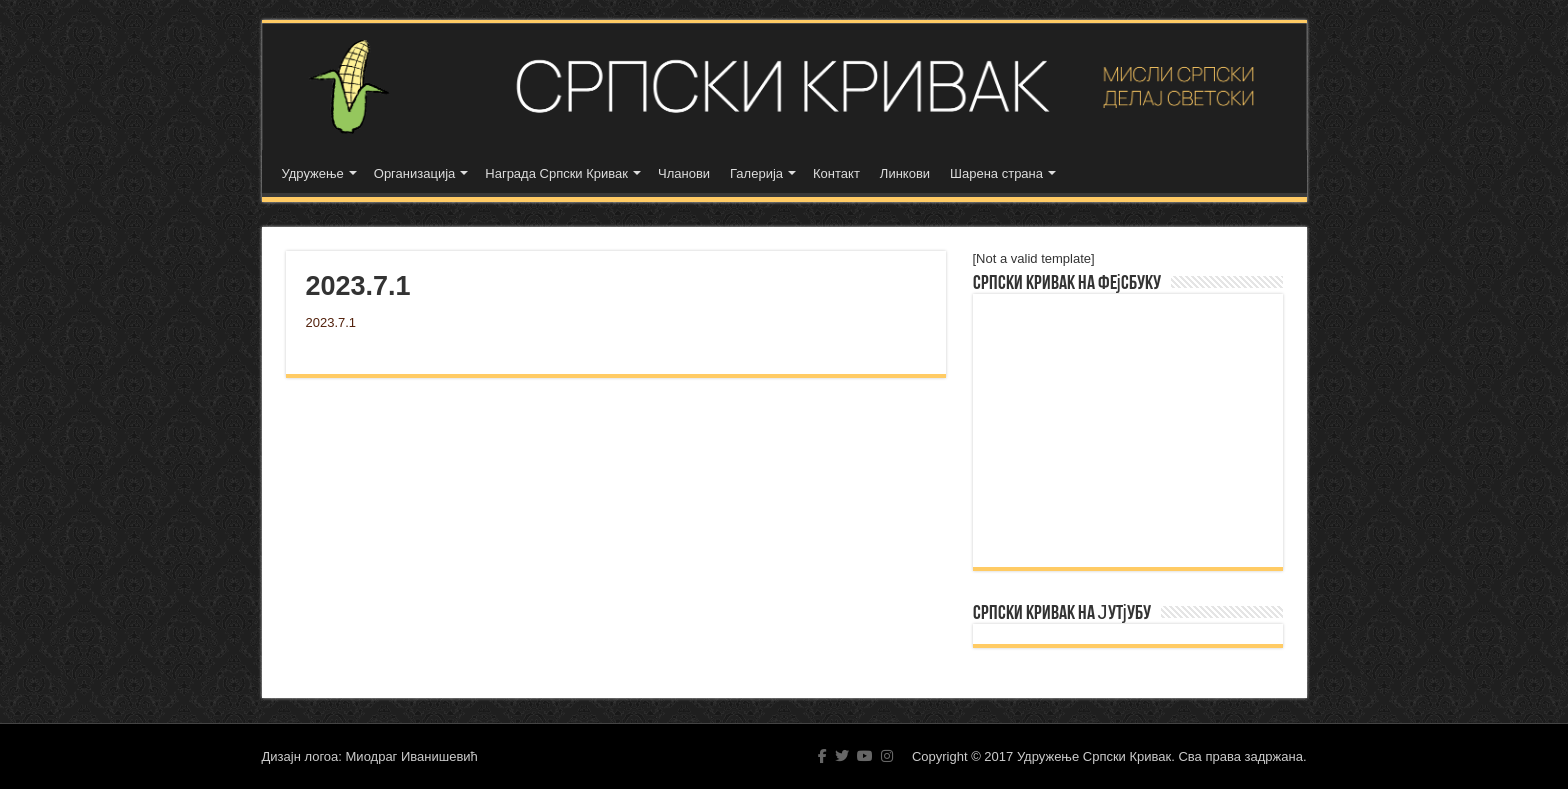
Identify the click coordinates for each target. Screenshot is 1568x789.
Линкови (905, 173)
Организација (415, 173)
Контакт (836, 173)
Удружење (313, 173)
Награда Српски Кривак (556, 173)
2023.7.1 (331, 322)
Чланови (684, 173)
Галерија (756, 173)
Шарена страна (996, 173)
